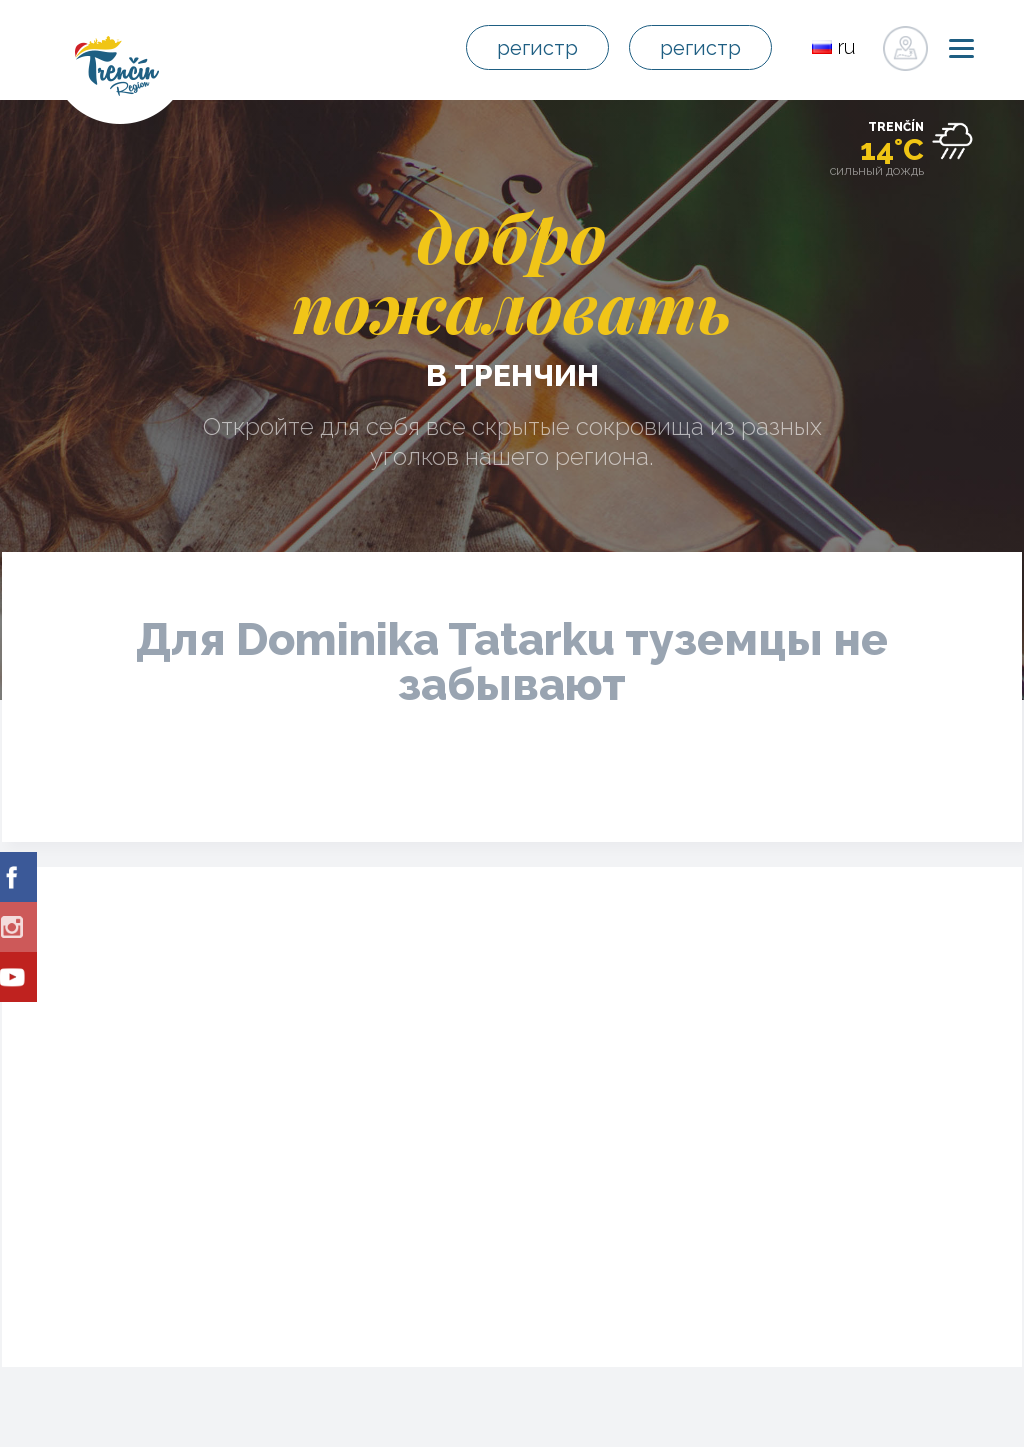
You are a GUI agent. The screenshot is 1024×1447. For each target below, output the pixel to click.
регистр (537, 48)
